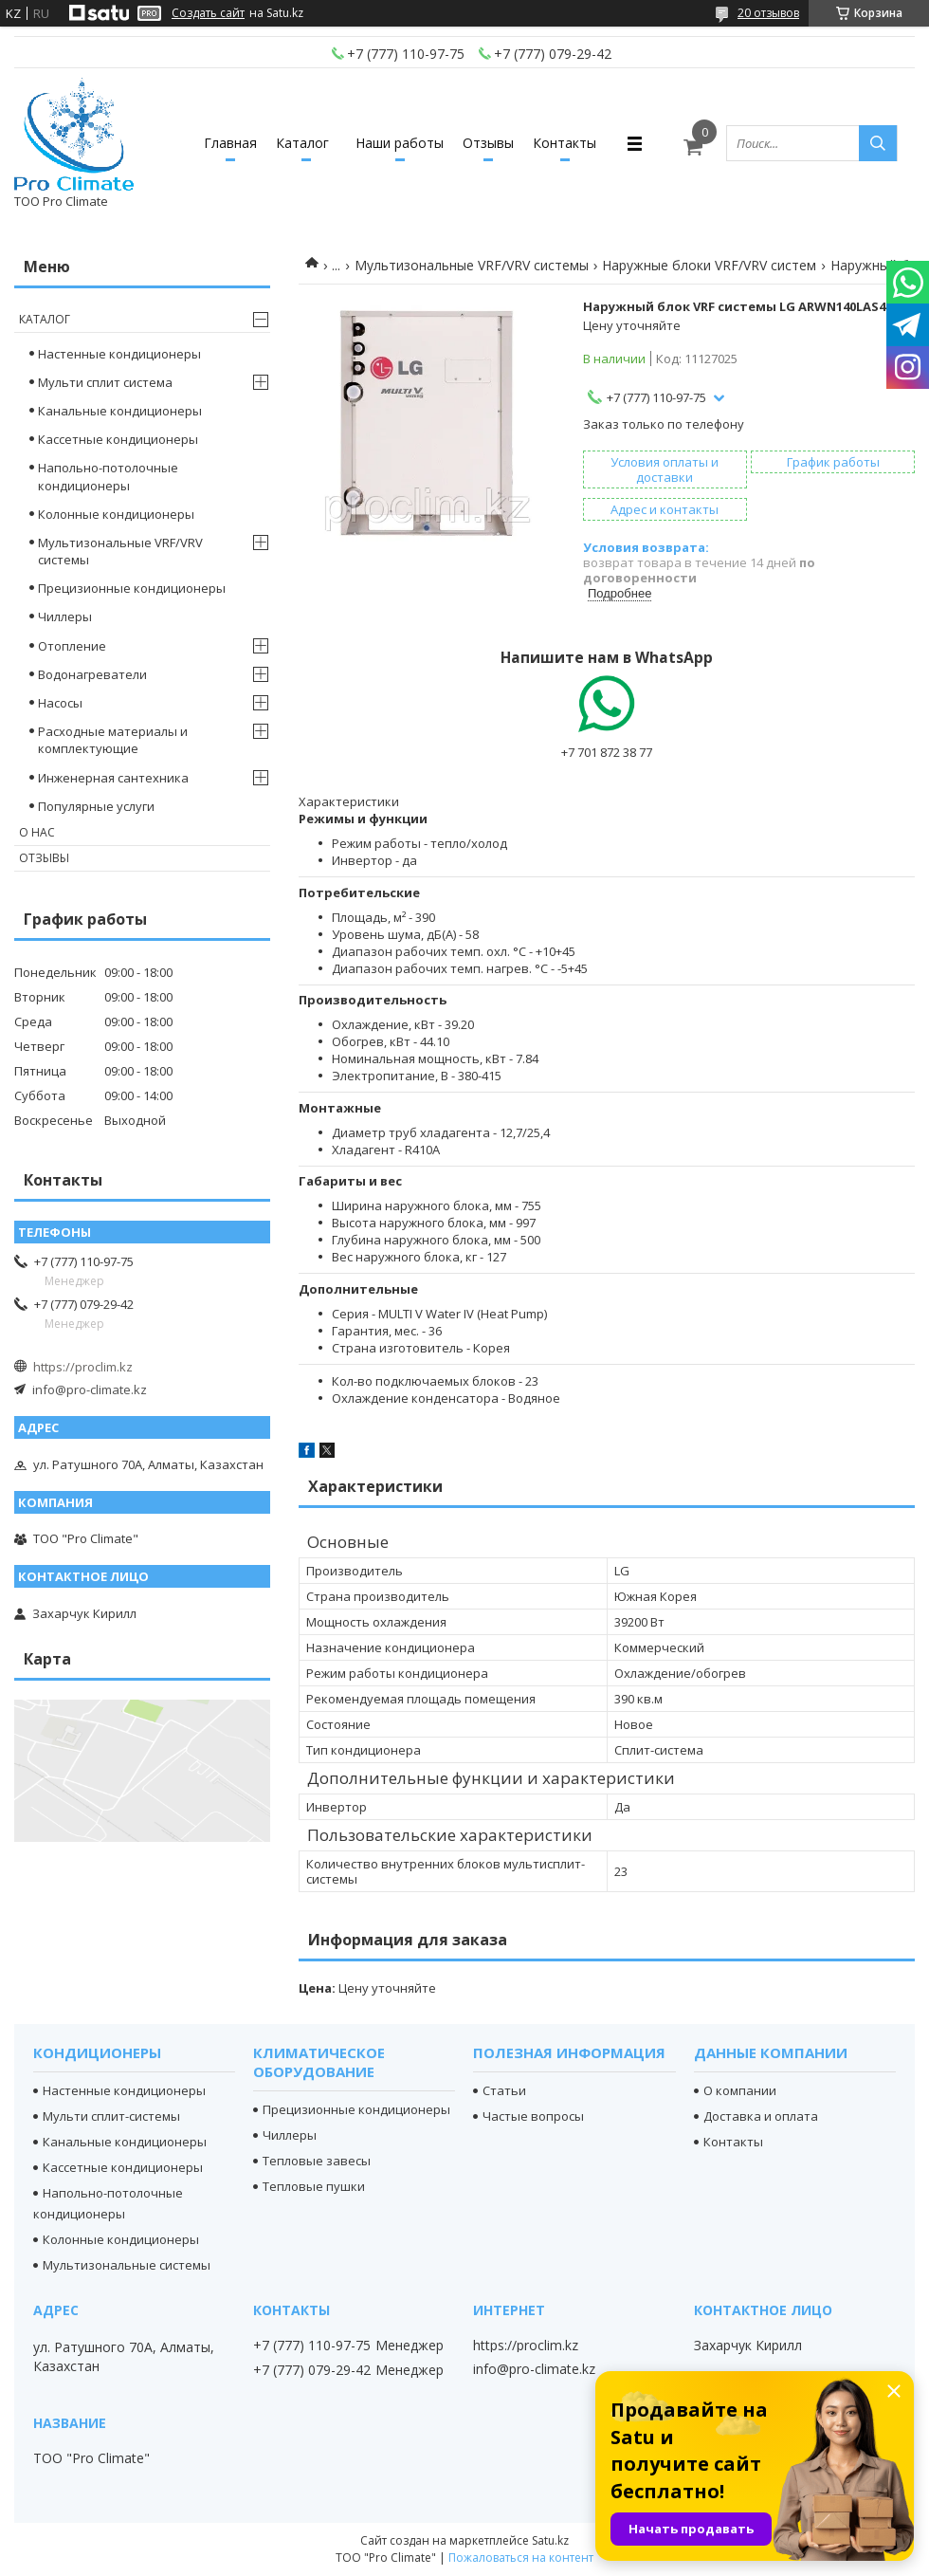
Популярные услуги (96, 806)
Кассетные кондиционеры (118, 439)
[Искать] (878, 143)
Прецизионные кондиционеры (132, 588)
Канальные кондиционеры (120, 410)
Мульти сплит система (105, 382)
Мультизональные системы (126, 2264)
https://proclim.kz (83, 1366)
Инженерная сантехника (113, 777)
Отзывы (488, 143)
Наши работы (399, 143)
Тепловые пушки (314, 2186)
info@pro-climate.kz (89, 1389)
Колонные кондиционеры (116, 514)
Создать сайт (208, 13)
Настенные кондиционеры (119, 353)
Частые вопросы (533, 2116)
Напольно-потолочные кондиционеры (108, 476)
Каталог (302, 143)
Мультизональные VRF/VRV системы (472, 265)
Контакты (564, 143)
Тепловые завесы (317, 2160)
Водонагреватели (92, 674)
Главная (230, 143)
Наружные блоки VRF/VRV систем (709, 265)
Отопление (72, 645)
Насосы (60, 702)
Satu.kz (550, 2540)
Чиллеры (65, 616)
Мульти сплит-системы (111, 2116)
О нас (37, 832)
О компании (739, 2090)
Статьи (504, 2090)
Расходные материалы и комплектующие (113, 740)
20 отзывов (768, 13)
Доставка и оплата (760, 2116)
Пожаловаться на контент (520, 2557)
